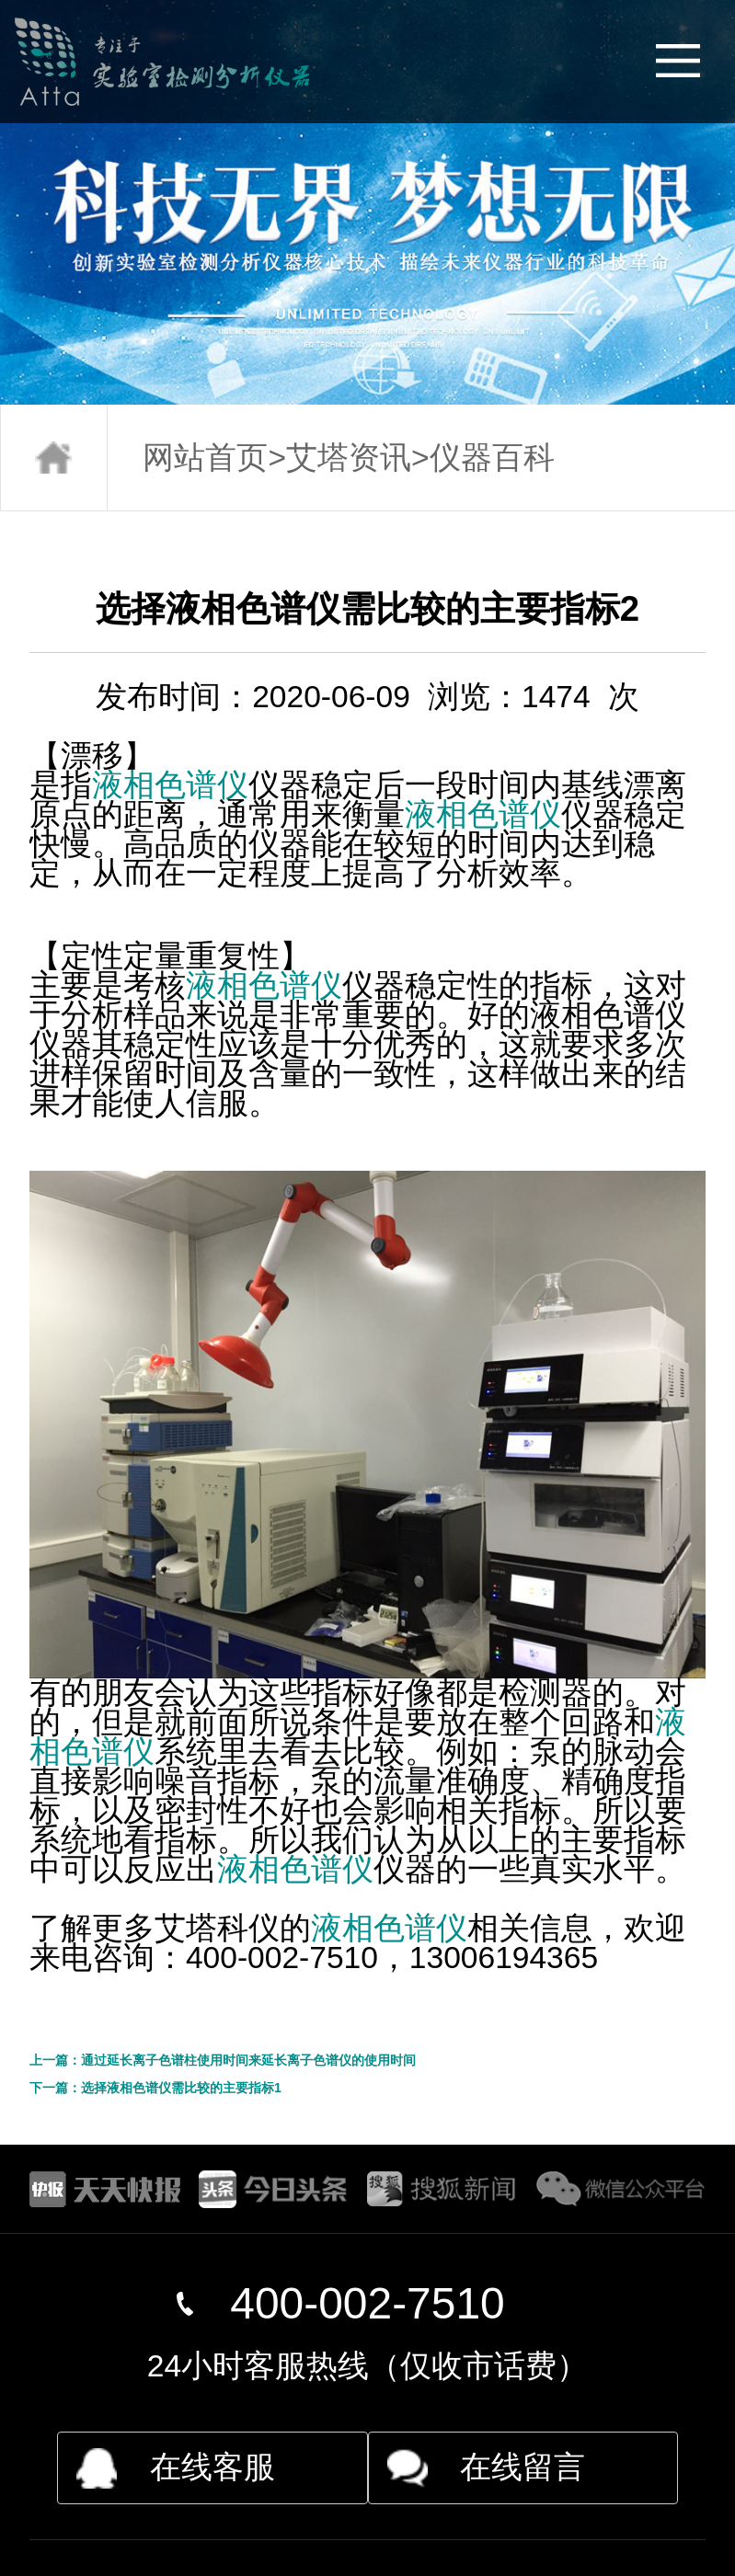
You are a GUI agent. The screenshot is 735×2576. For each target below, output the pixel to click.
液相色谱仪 (170, 785)
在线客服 (212, 2467)
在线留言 (522, 2467)
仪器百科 (492, 458)
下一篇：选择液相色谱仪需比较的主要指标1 (155, 2087)
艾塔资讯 (348, 458)
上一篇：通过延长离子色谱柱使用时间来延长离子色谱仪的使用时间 (222, 2060)
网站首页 (205, 458)
